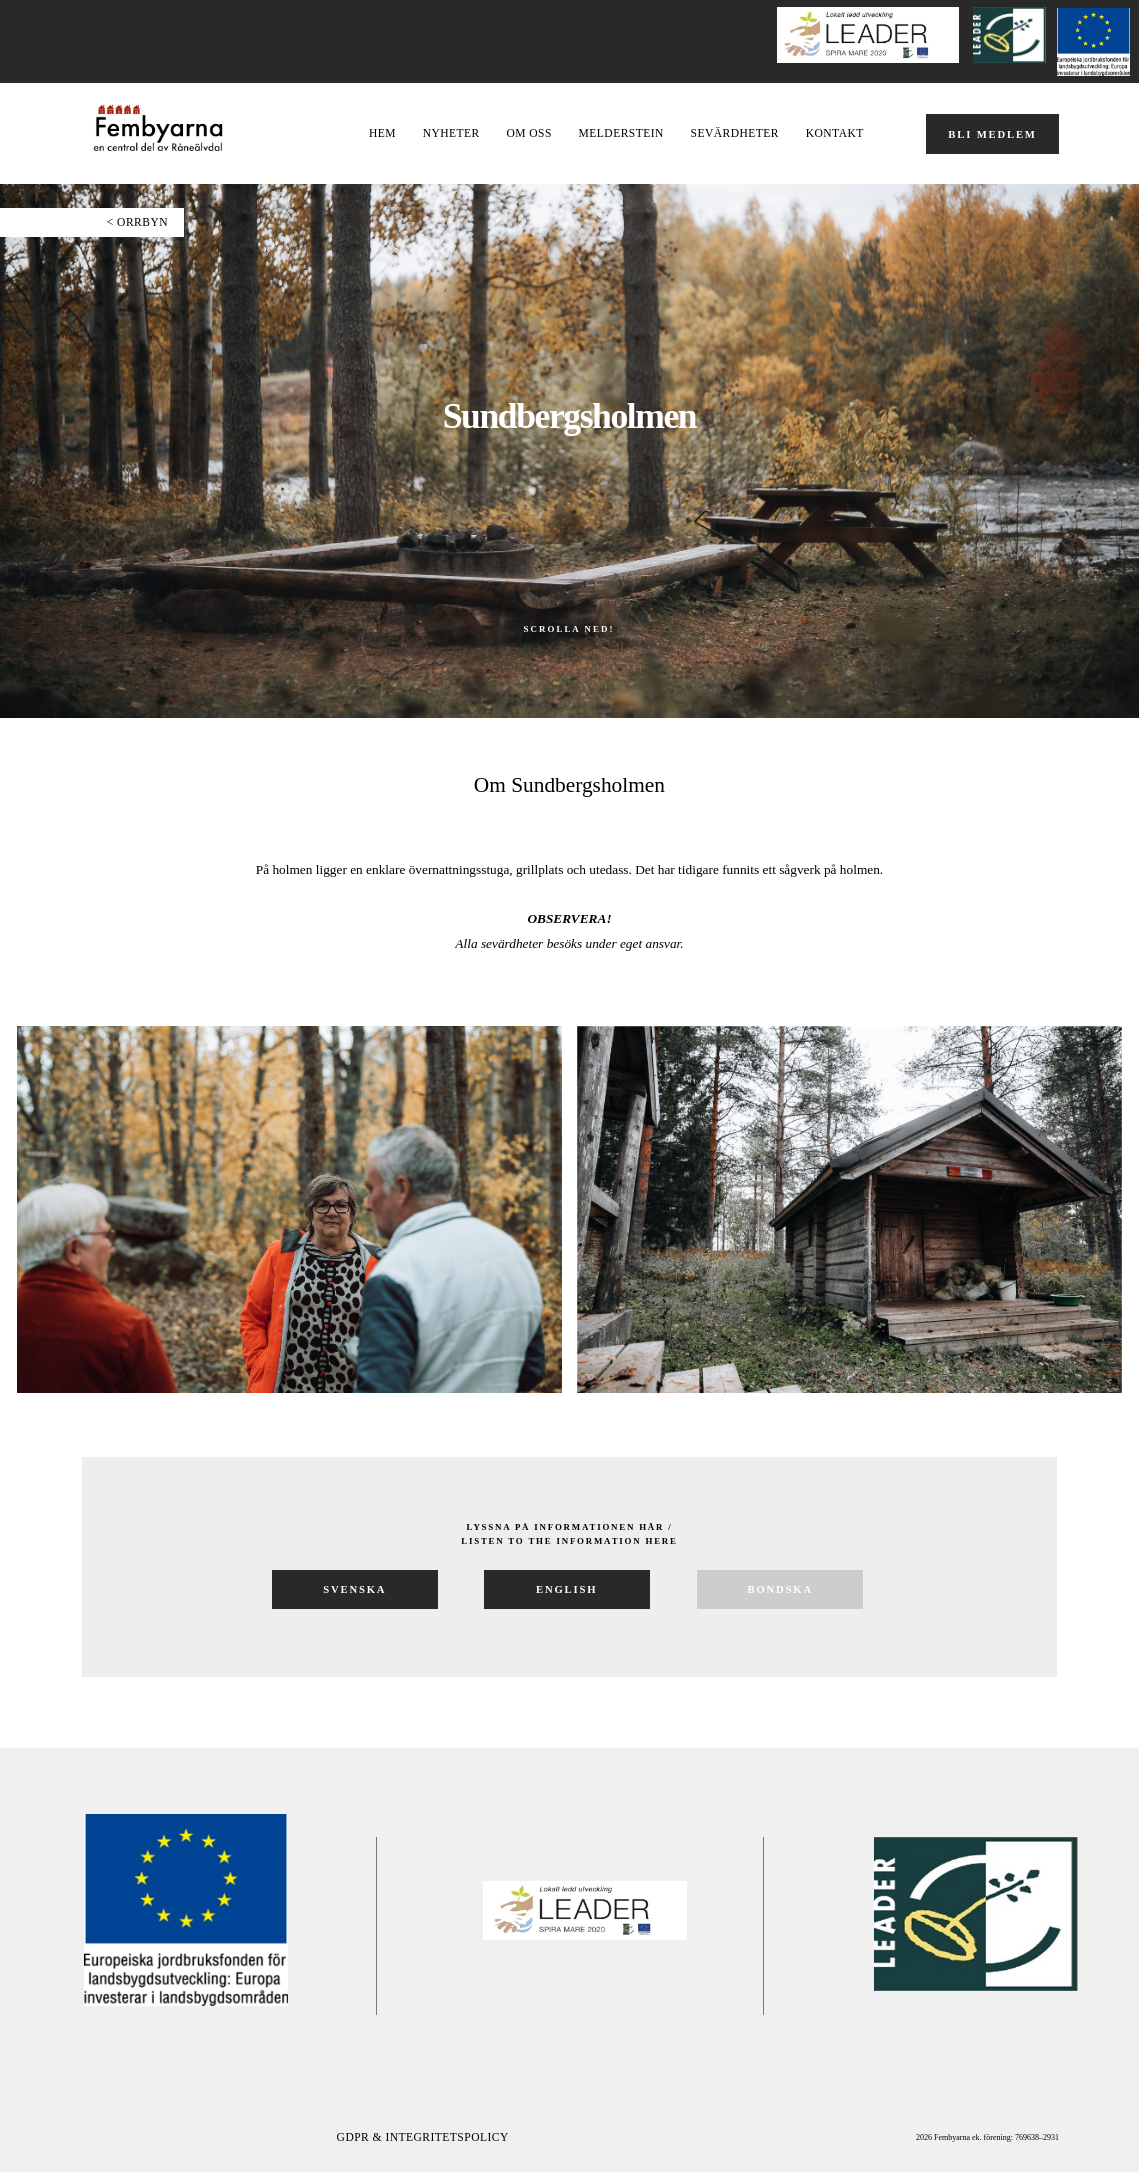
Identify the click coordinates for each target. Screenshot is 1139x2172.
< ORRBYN (137, 222)
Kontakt (835, 134)
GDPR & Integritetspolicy (423, 2137)
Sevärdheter (735, 134)
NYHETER (451, 134)
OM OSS (528, 134)
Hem (382, 134)
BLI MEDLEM (992, 134)
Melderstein (621, 134)
